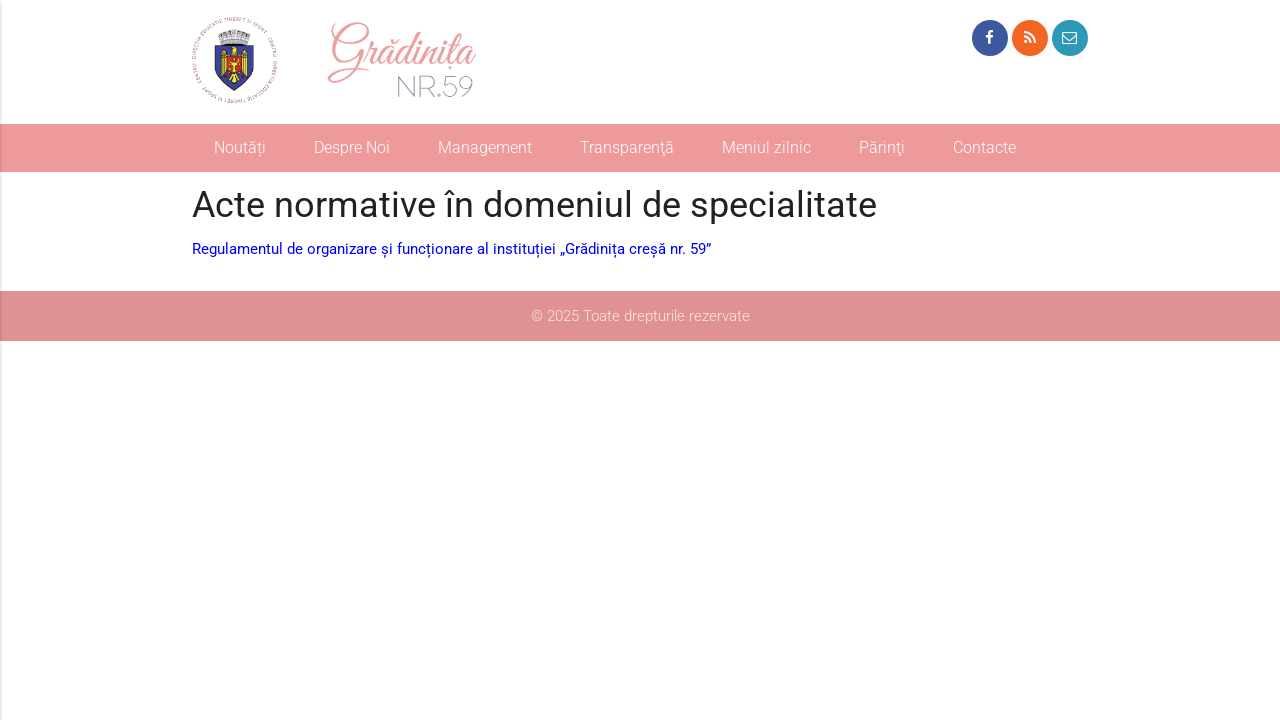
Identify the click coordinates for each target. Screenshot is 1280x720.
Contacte (984, 147)
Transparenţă (627, 147)
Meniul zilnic (766, 147)
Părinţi (882, 147)
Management (485, 147)
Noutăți (240, 147)
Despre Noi (352, 147)
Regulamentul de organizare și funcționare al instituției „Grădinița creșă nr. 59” (451, 249)
